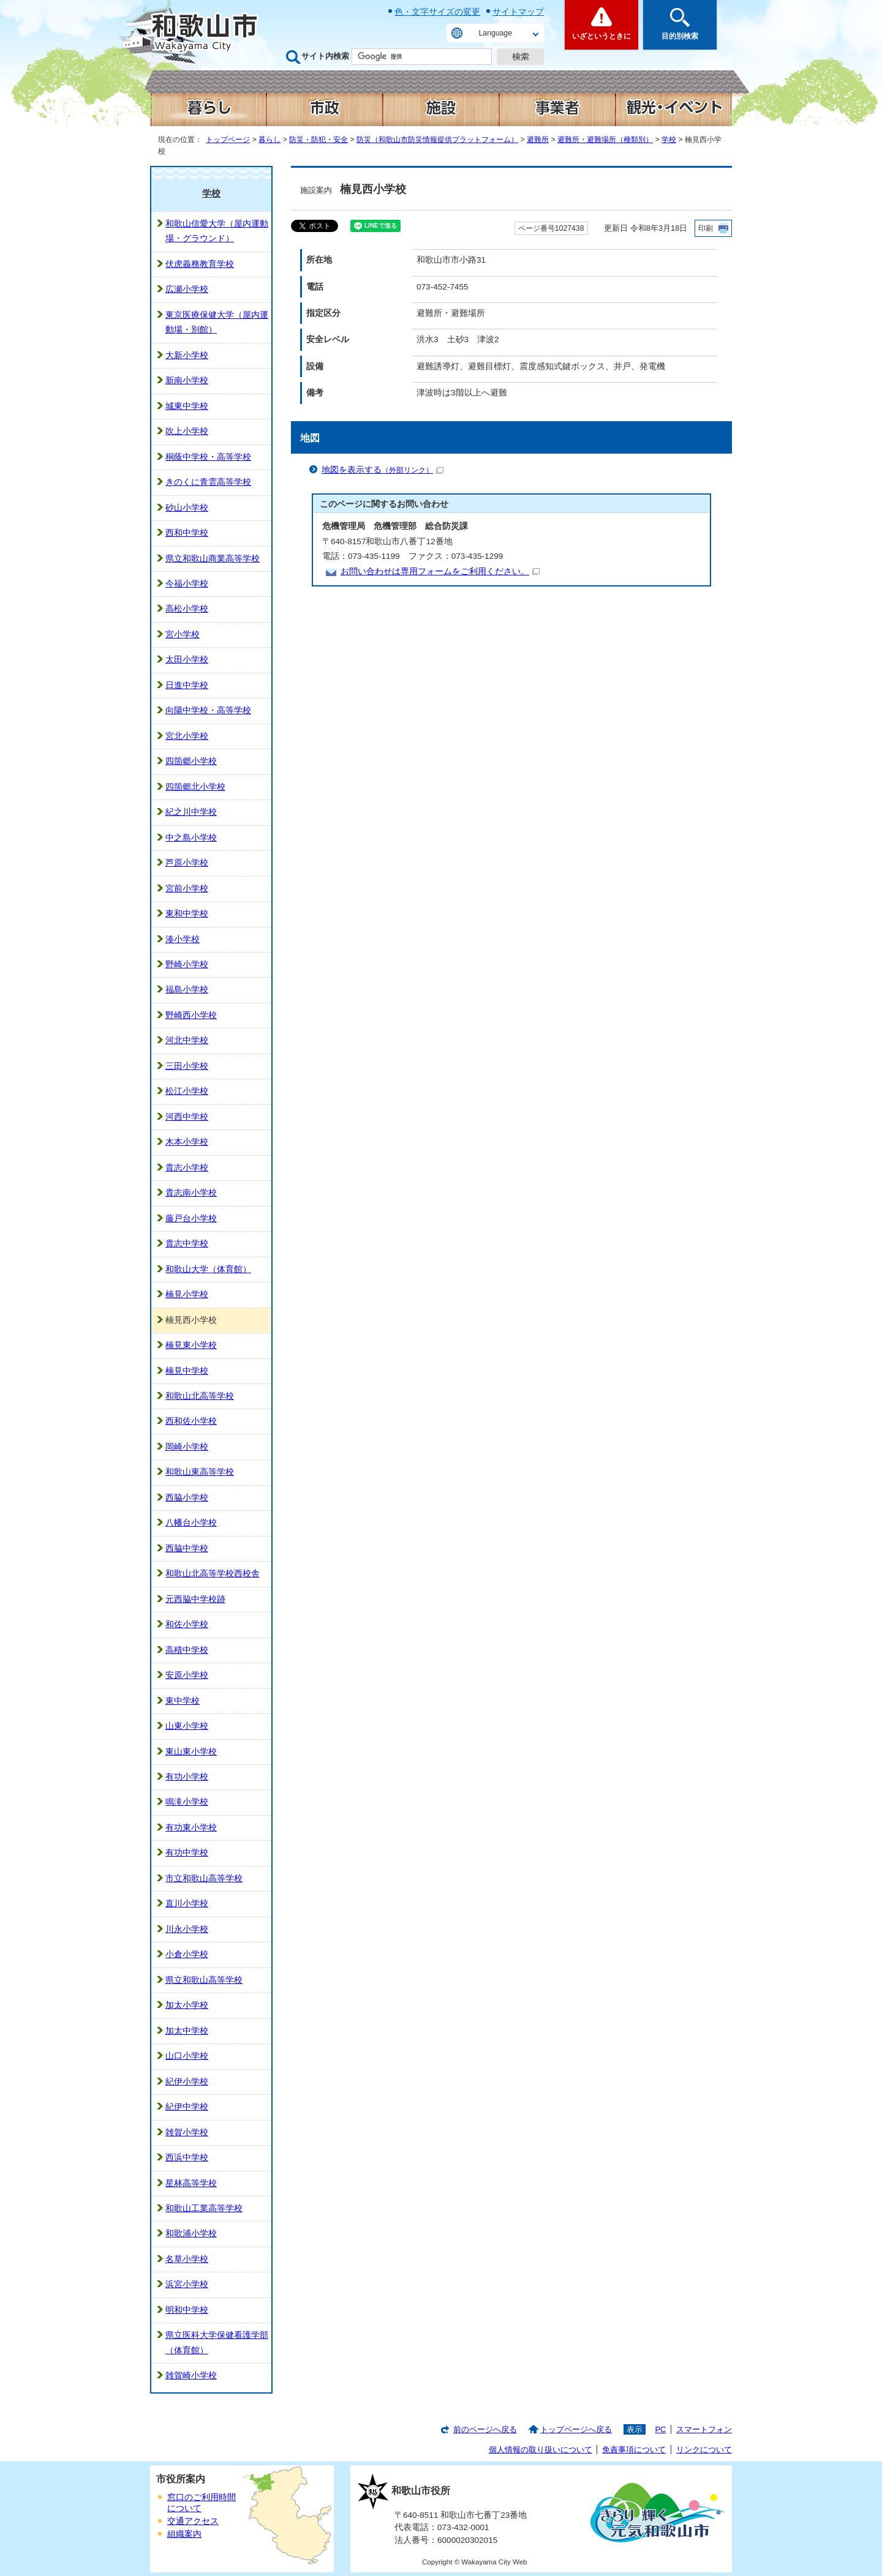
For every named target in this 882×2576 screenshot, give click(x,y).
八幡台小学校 (191, 1522)
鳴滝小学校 (186, 1802)
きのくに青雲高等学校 (208, 482)
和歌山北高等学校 (199, 1396)
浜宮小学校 (186, 2284)
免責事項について (634, 2449)
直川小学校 (186, 1903)
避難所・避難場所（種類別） (605, 139)
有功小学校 (186, 1776)
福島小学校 (186, 989)
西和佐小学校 (191, 1421)
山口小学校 (186, 2056)
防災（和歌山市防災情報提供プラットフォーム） (437, 139)
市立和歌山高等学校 (204, 1878)
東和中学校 (186, 913)
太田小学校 (186, 659)
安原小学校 (186, 1675)
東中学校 (182, 1700)
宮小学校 (182, 634)
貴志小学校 (186, 1167)
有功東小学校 (191, 1827)
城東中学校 (186, 406)
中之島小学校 (191, 837)
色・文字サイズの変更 (437, 12)
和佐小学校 (186, 1624)
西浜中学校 (186, 2157)
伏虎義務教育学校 (199, 264)
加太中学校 (186, 2030)
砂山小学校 (186, 507)
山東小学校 (186, 1726)
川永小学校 (186, 1929)
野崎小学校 (186, 964)
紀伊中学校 (186, 2106)
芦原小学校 (186, 862)
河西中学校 (186, 1116)
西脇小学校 (186, 1497)
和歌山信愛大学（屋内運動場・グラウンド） (216, 231)
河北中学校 (186, 1040)
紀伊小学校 (186, 2081)
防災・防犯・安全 (318, 139)
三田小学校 (186, 1066)
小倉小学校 (186, 1954)
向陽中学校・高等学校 (208, 710)
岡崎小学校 (186, 1446)
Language (495, 33)
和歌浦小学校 (191, 2233)
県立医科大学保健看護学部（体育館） (216, 2342)
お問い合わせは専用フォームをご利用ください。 (440, 571)
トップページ (228, 139)
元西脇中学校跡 (195, 1599)
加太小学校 (186, 2005)
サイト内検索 (325, 56)
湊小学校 (182, 939)
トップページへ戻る (576, 2429)
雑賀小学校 (186, 2132)
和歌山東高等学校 (199, 1472)
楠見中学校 (186, 1371)
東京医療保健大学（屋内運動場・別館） (216, 322)
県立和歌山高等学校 (204, 1980)
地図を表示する (382, 469)
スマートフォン (704, 2429)
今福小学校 (186, 583)
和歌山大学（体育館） (208, 1269)
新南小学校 (186, 380)
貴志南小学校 (191, 1192)
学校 (669, 139)
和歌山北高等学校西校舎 (212, 1573)
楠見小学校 (186, 1294)
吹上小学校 (186, 431)
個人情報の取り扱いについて (540, 2449)
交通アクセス (193, 2521)
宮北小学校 (186, 736)
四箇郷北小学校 (195, 787)
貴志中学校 (186, 1243)
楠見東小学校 (191, 1345)
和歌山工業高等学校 (204, 2208)
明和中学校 (186, 2310)
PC (660, 2429)
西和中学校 (186, 532)
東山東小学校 (191, 1751)
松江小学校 (186, 1091)
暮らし (269, 139)
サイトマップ (518, 12)
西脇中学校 (186, 1548)
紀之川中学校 (191, 812)
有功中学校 (186, 1852)
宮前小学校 (186, 888)
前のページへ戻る (485, 2429)
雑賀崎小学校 (191, 2375)
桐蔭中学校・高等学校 (208, 457)
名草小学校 (186, 2259)
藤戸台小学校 (191, 1218)
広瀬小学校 (186, 289)
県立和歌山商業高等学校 (212, 558)
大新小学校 (186, 355)
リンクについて (704, 2449)
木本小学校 (186, 1142)
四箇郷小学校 (191, 761)
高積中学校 (186, 1650)
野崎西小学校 (191, 1015)
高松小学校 (186, 608)
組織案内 (184, 2534)
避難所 (538, 139)
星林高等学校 (191, 2183)
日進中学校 (186, 685)
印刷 (705, 228)
